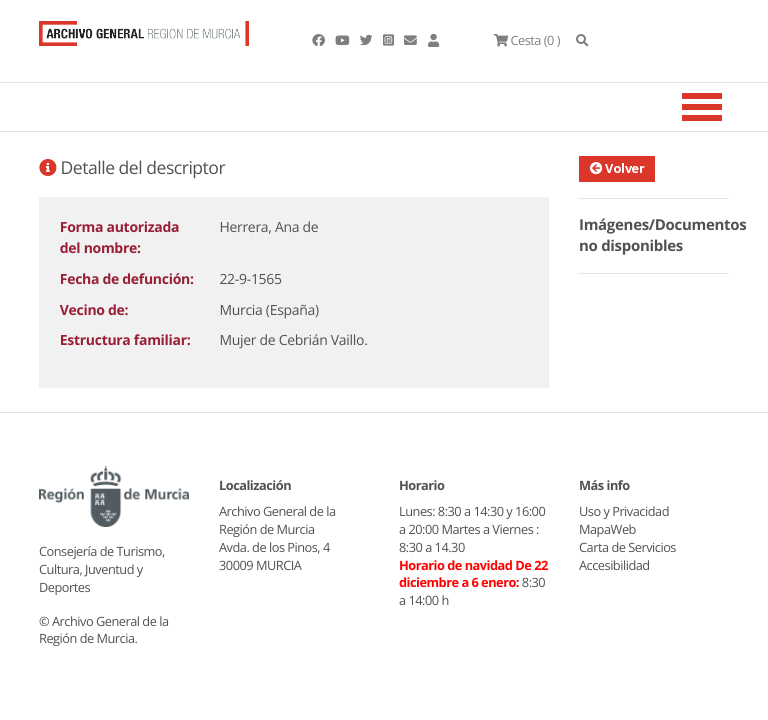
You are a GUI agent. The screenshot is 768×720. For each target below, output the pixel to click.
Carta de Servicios (627, 547)
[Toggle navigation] (727, 107)
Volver (617, 168)
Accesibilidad (614, 565)
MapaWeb (607, 529)
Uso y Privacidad (624, 511)
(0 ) (527, 40)
